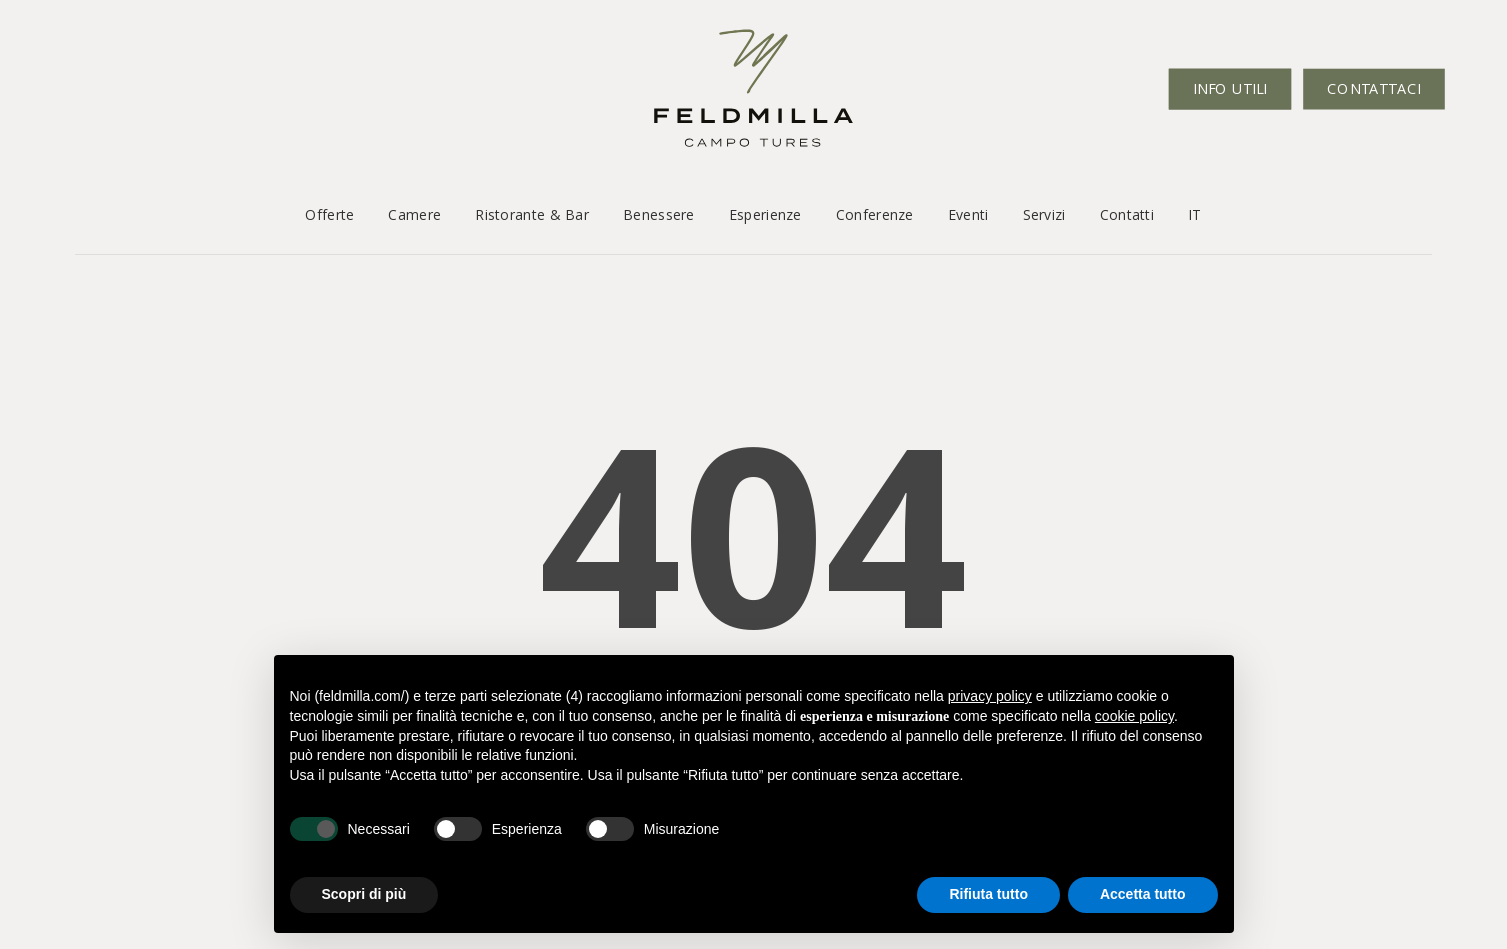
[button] (38, 40)
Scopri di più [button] (364, 894)
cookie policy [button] (1134, 716)
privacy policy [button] (990, 696)
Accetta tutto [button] (1143, 894)
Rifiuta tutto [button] (988, 894)
